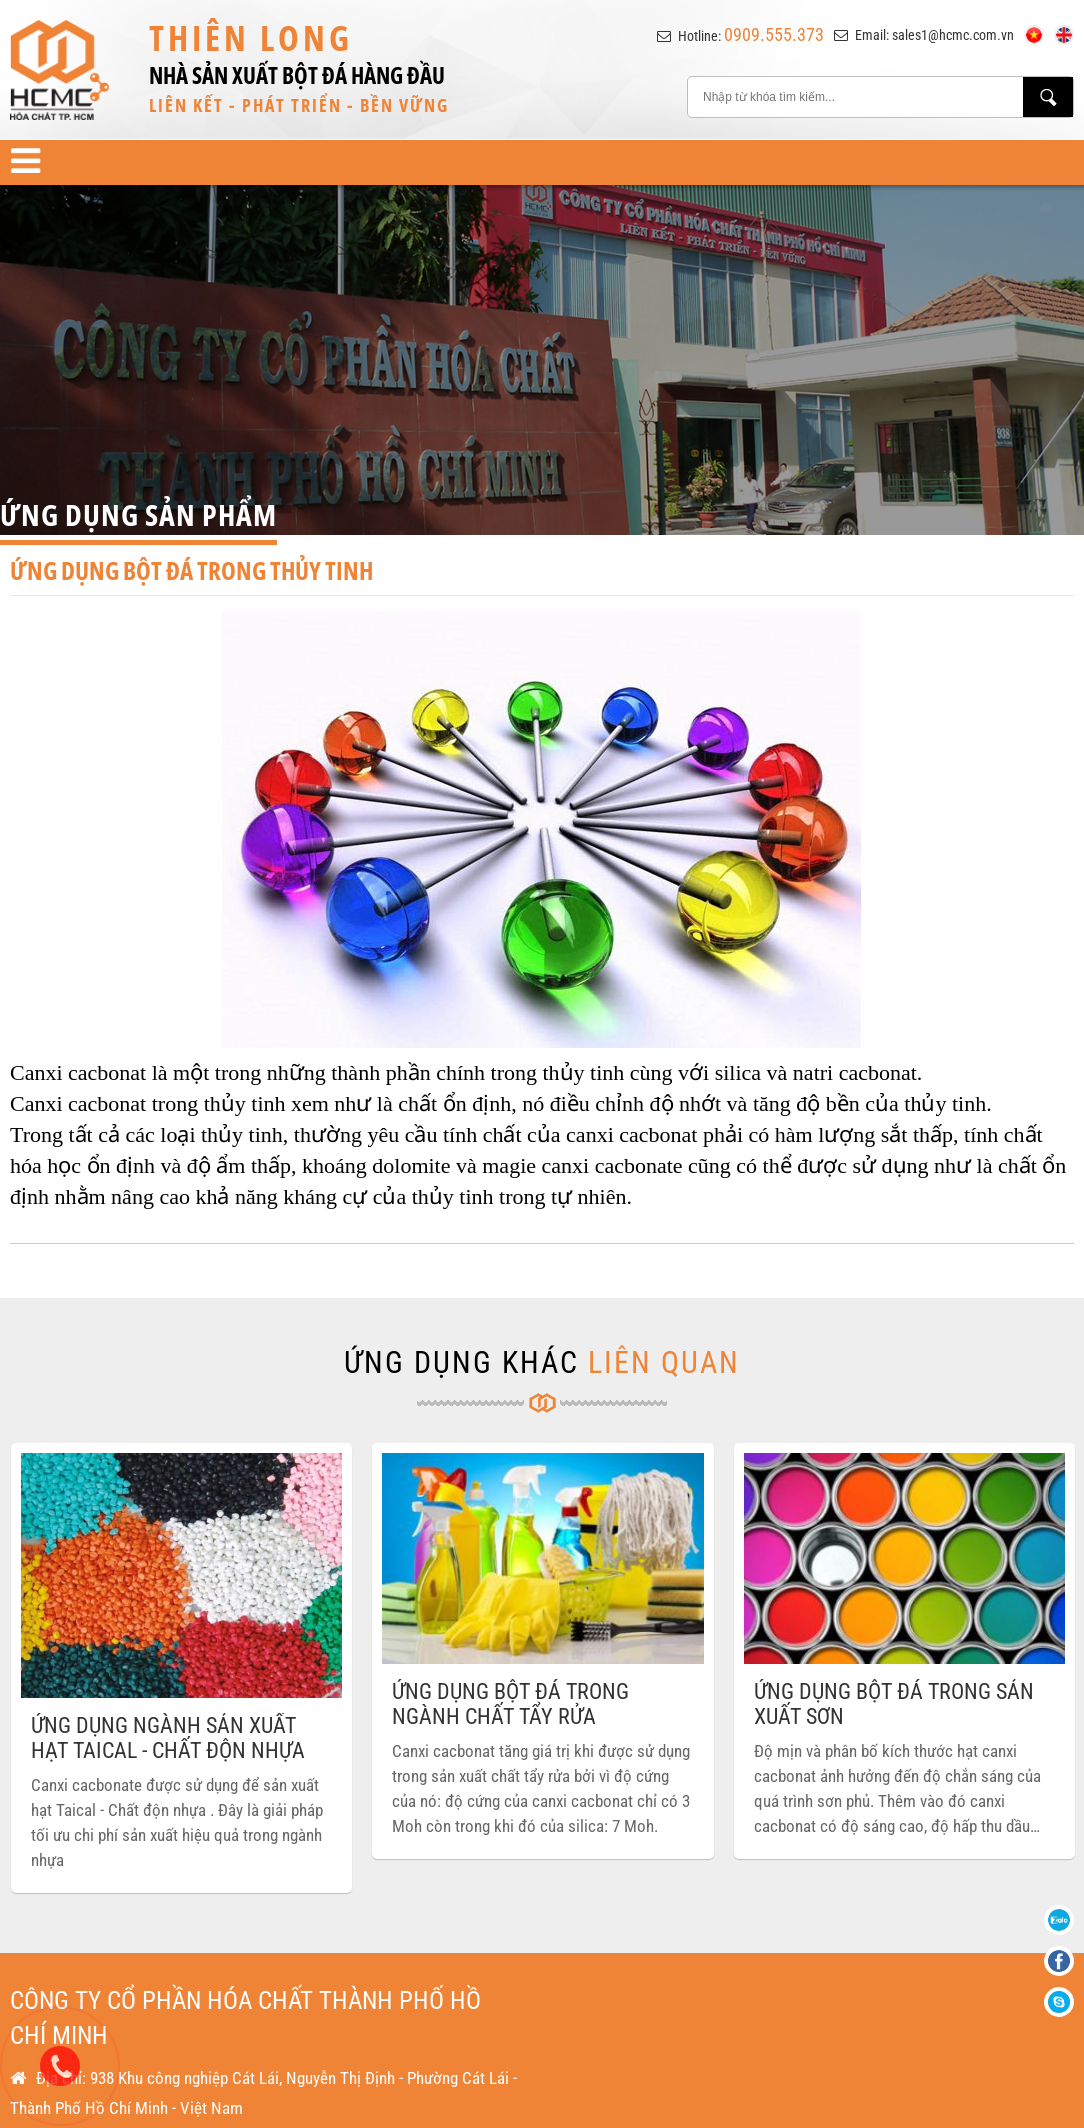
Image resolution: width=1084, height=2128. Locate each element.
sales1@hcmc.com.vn (953, 35)
